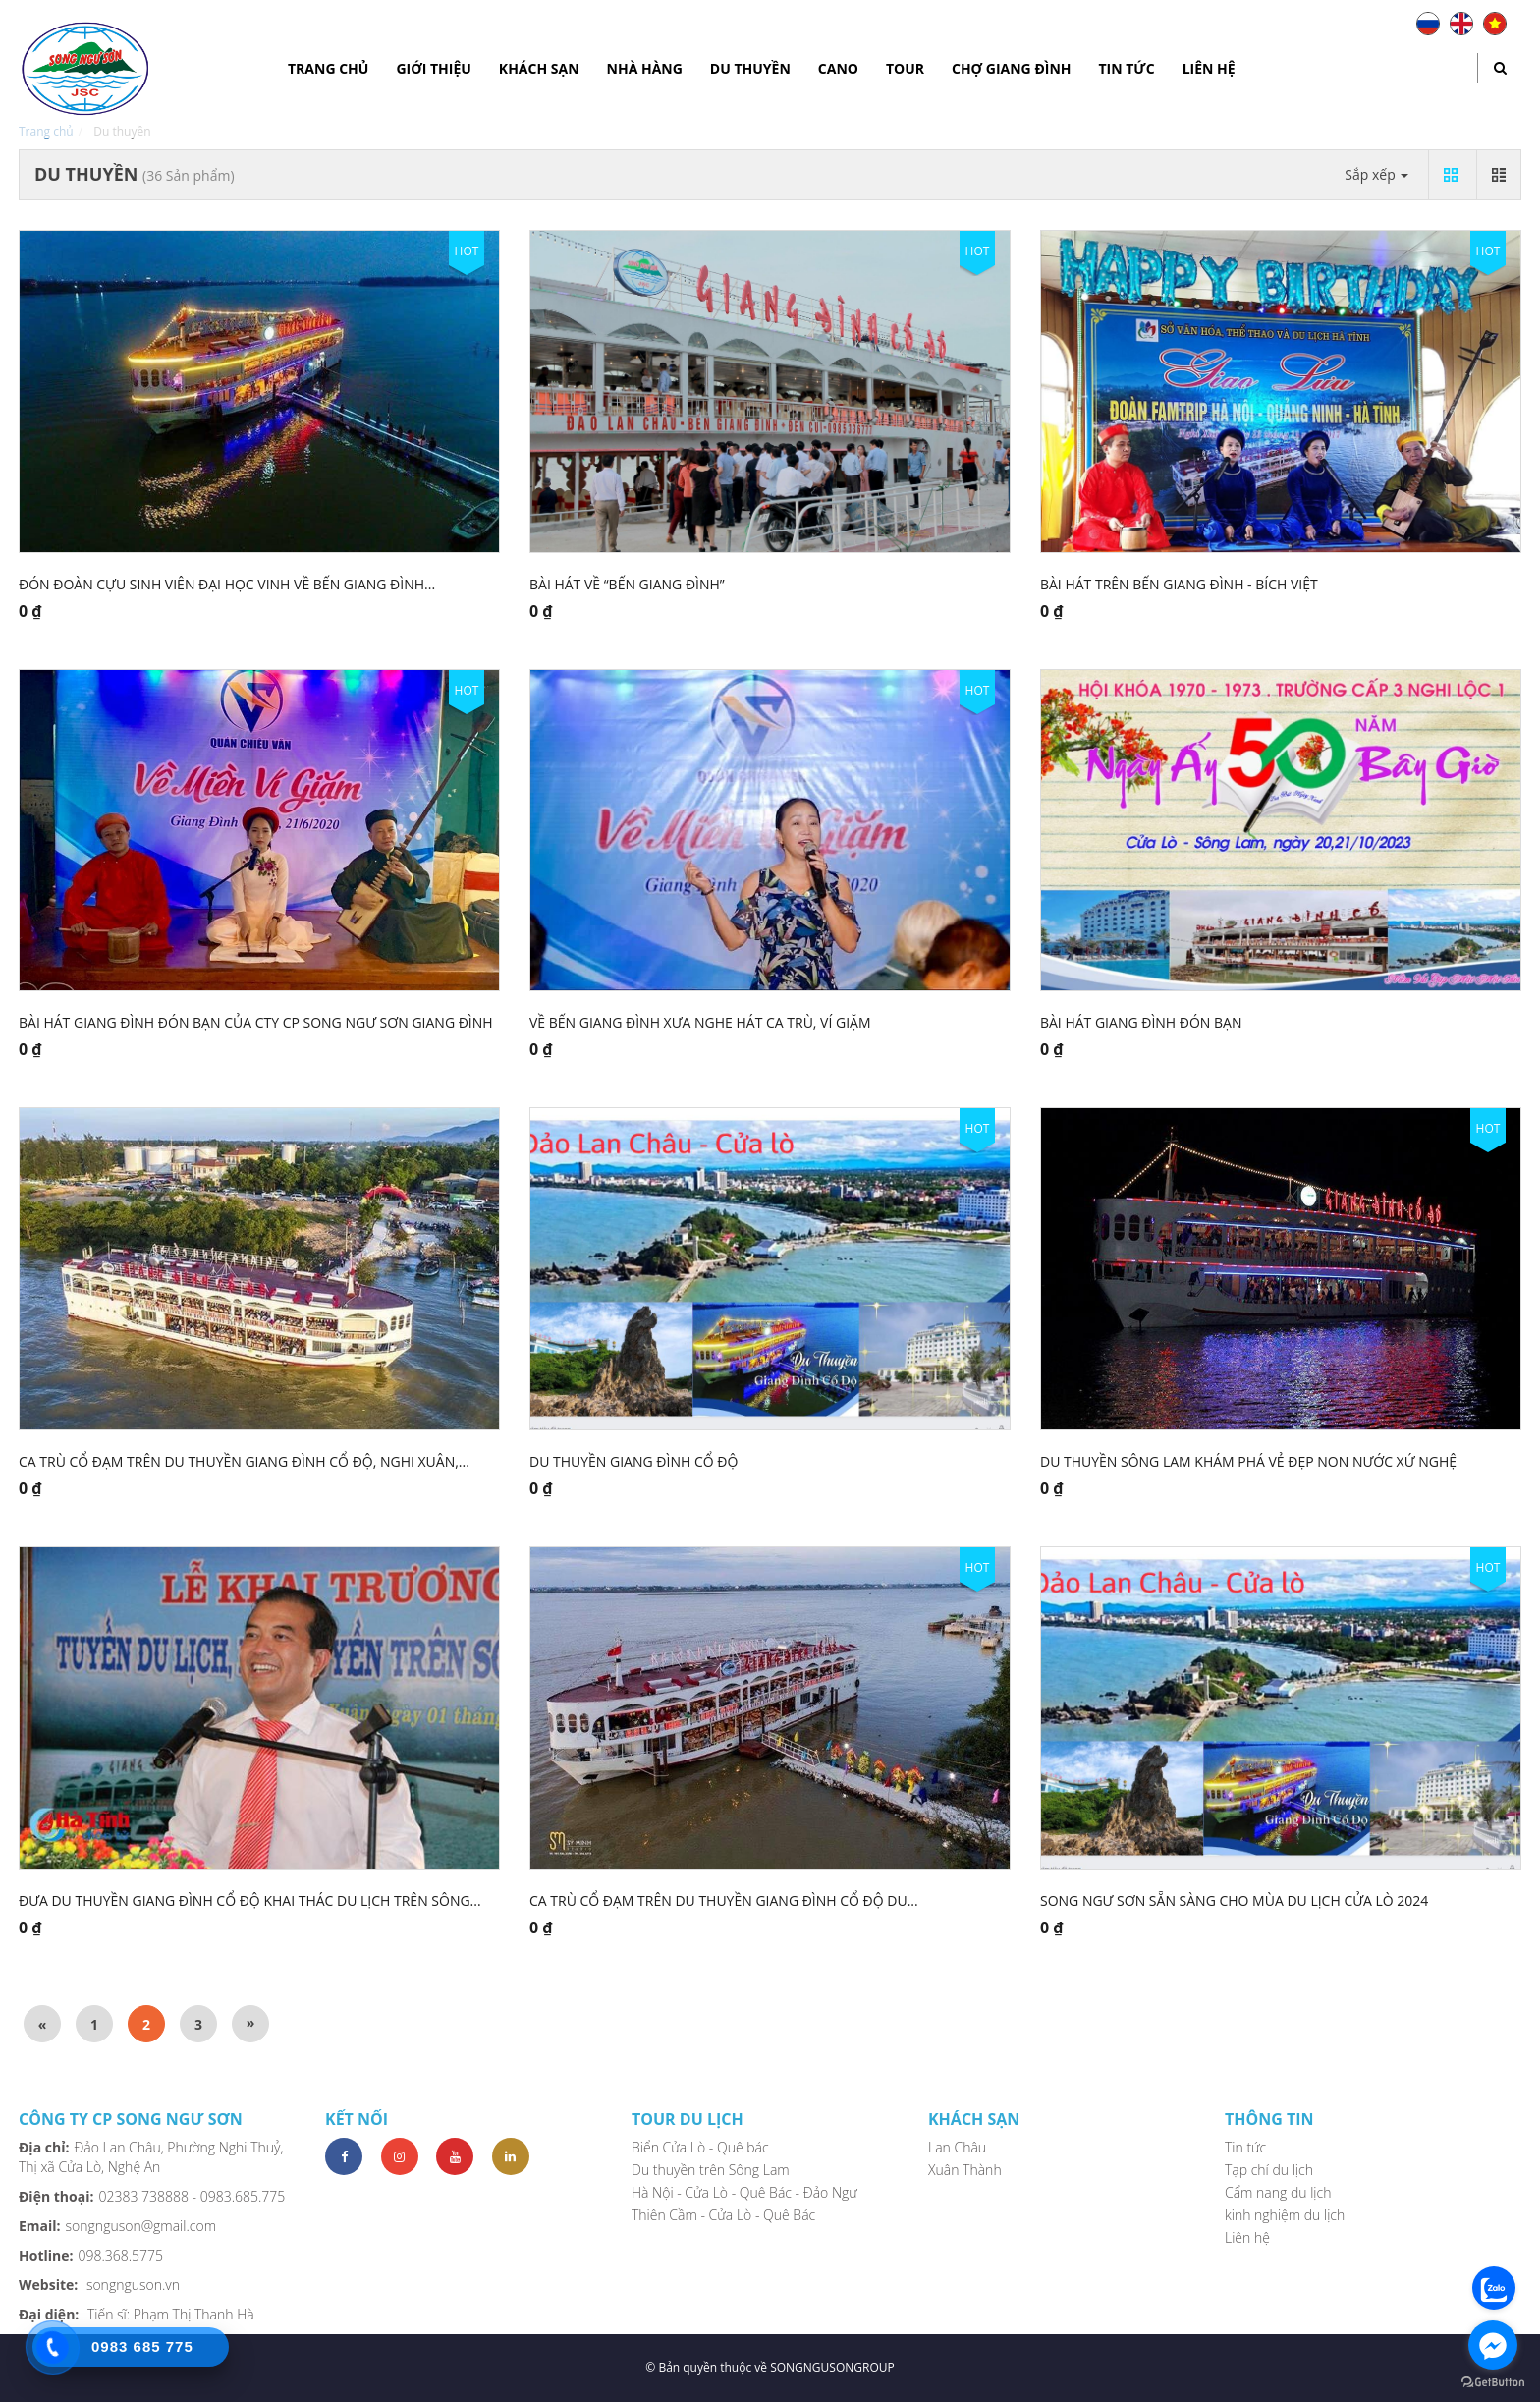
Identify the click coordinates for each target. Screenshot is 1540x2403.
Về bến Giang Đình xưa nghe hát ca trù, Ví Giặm (700, 1022)
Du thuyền (750, 68)
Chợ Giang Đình (1012, 68)
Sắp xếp (1376, 174)
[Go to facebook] (1492, 2345)
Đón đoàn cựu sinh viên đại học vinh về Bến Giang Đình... (227, 584)
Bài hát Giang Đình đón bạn (1141, 1022)
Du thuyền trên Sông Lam (711, 2169)
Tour (905, 68)
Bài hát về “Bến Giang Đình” (627, 584)
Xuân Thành (965, 2169)
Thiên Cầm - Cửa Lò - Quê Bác (723, 2215)
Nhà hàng (645, 68)
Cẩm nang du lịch (1278, 2192)
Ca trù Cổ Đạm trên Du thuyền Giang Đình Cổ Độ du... (723, 1900)
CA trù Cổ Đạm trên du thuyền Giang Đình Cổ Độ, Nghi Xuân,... (244, 1461)
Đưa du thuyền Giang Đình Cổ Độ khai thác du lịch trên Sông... (250, 1900)
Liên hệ (1209, 68)
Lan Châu (957, 2147)
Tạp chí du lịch (1269, 2169)
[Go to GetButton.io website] (1492, 2382)
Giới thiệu (433, 68)
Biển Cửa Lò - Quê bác (700, 2147)
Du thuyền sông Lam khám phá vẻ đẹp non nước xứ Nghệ (1248, 1461)
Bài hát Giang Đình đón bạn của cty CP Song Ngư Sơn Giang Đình (256, 1022)
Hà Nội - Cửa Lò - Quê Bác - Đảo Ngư (744, 2192)
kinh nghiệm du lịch (1285, 2215)
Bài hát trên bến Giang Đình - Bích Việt (1179, 584)
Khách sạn (539, 68)
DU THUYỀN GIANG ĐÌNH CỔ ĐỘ (633, 1461)
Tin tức (1127, 68)
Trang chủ (328, 68)
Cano (838, 68)
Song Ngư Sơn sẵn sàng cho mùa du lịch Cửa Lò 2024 (1234, 1900)
